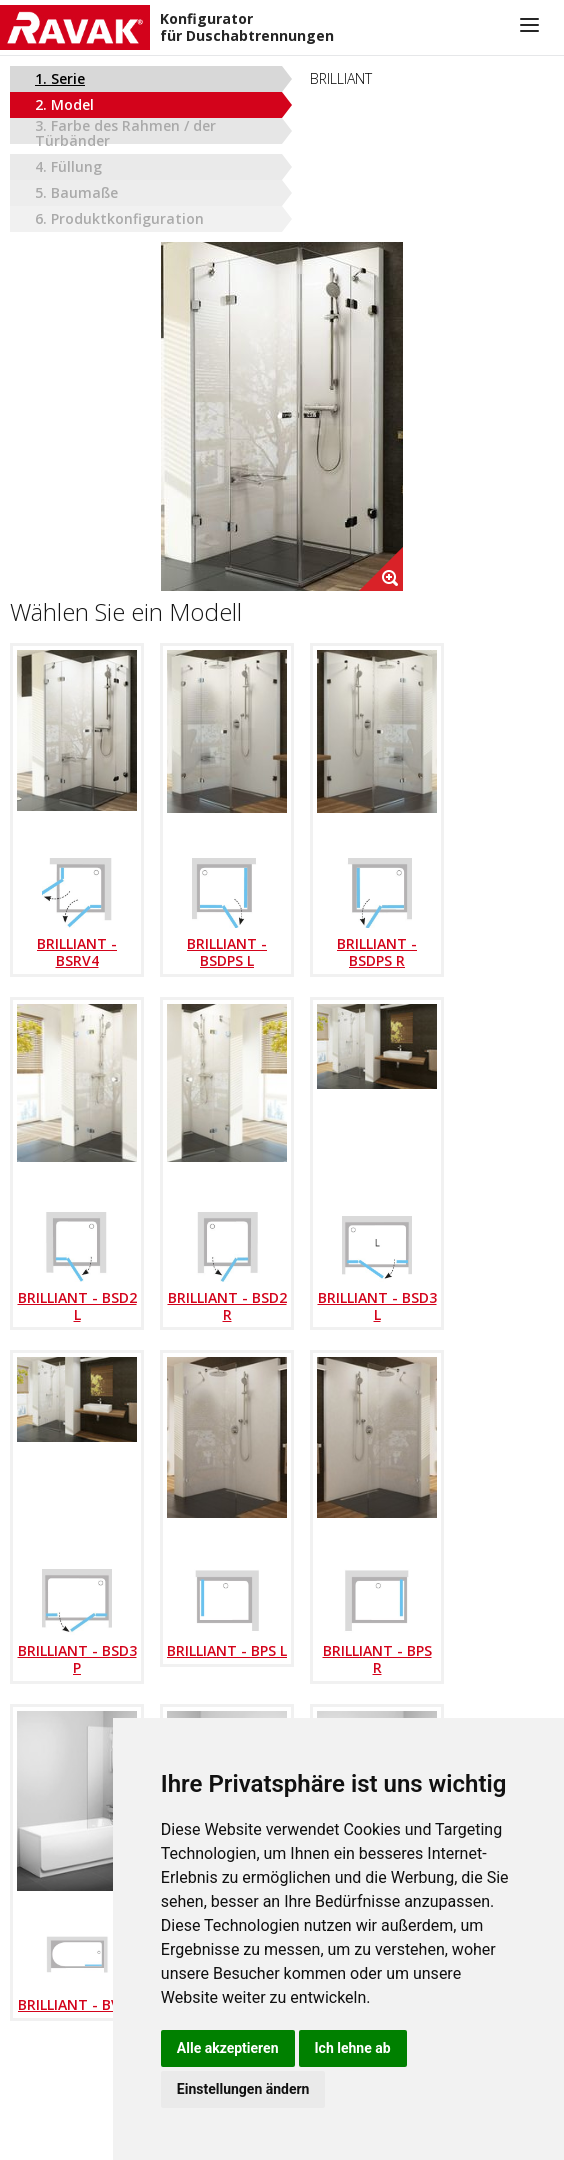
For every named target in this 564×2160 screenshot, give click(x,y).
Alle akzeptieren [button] (228, 2048)
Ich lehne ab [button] (353, 2048)
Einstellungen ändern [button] (243, 2089)
